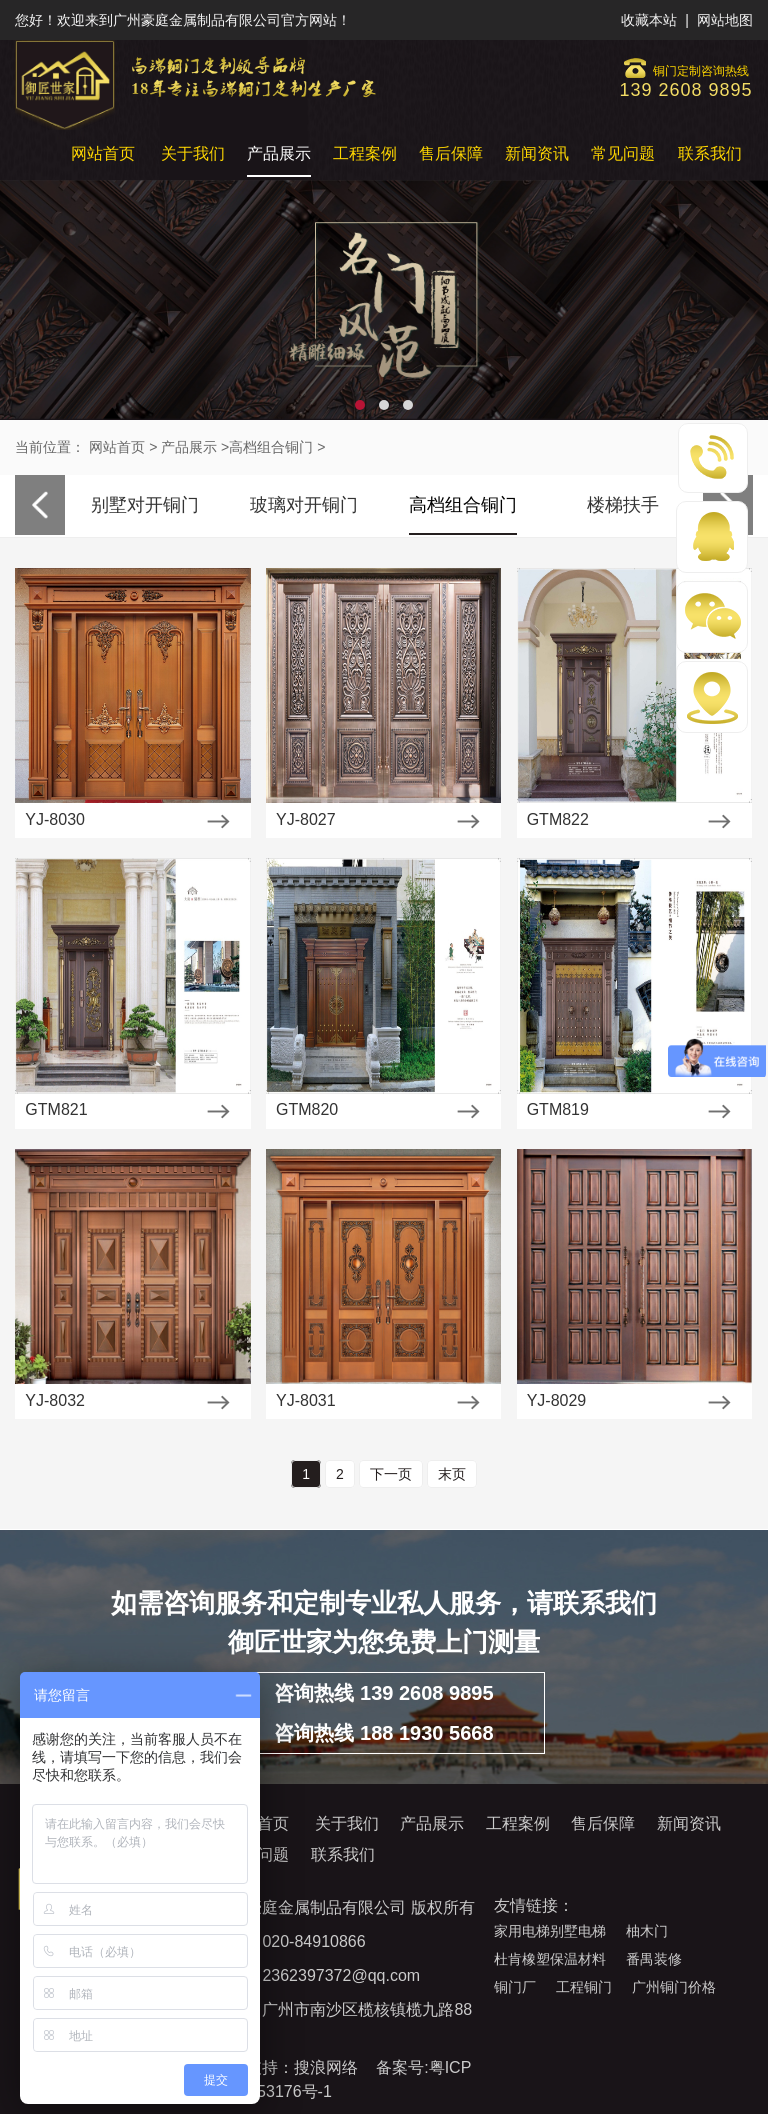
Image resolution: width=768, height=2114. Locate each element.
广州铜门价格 (674, 1987)
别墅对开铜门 (145, 505)
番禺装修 (654, 1959)
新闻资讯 (537, 153)
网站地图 (725, 20)
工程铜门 (584, 1987)
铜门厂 (515, 1987)
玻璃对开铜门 (304, 505)
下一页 (391, 1474)
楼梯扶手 (623, 505)
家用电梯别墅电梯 (550, 1931)
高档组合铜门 (271, 447)
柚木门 (647, 1931)
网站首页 (103, 153)
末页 (452, 1474)
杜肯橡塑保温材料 (550, 1959)
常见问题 (623, 153)
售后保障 (451, 153)
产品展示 (279, 153)
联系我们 (710, 153)
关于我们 (193, 153)
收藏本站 (649, 20)
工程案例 (365, 153)
